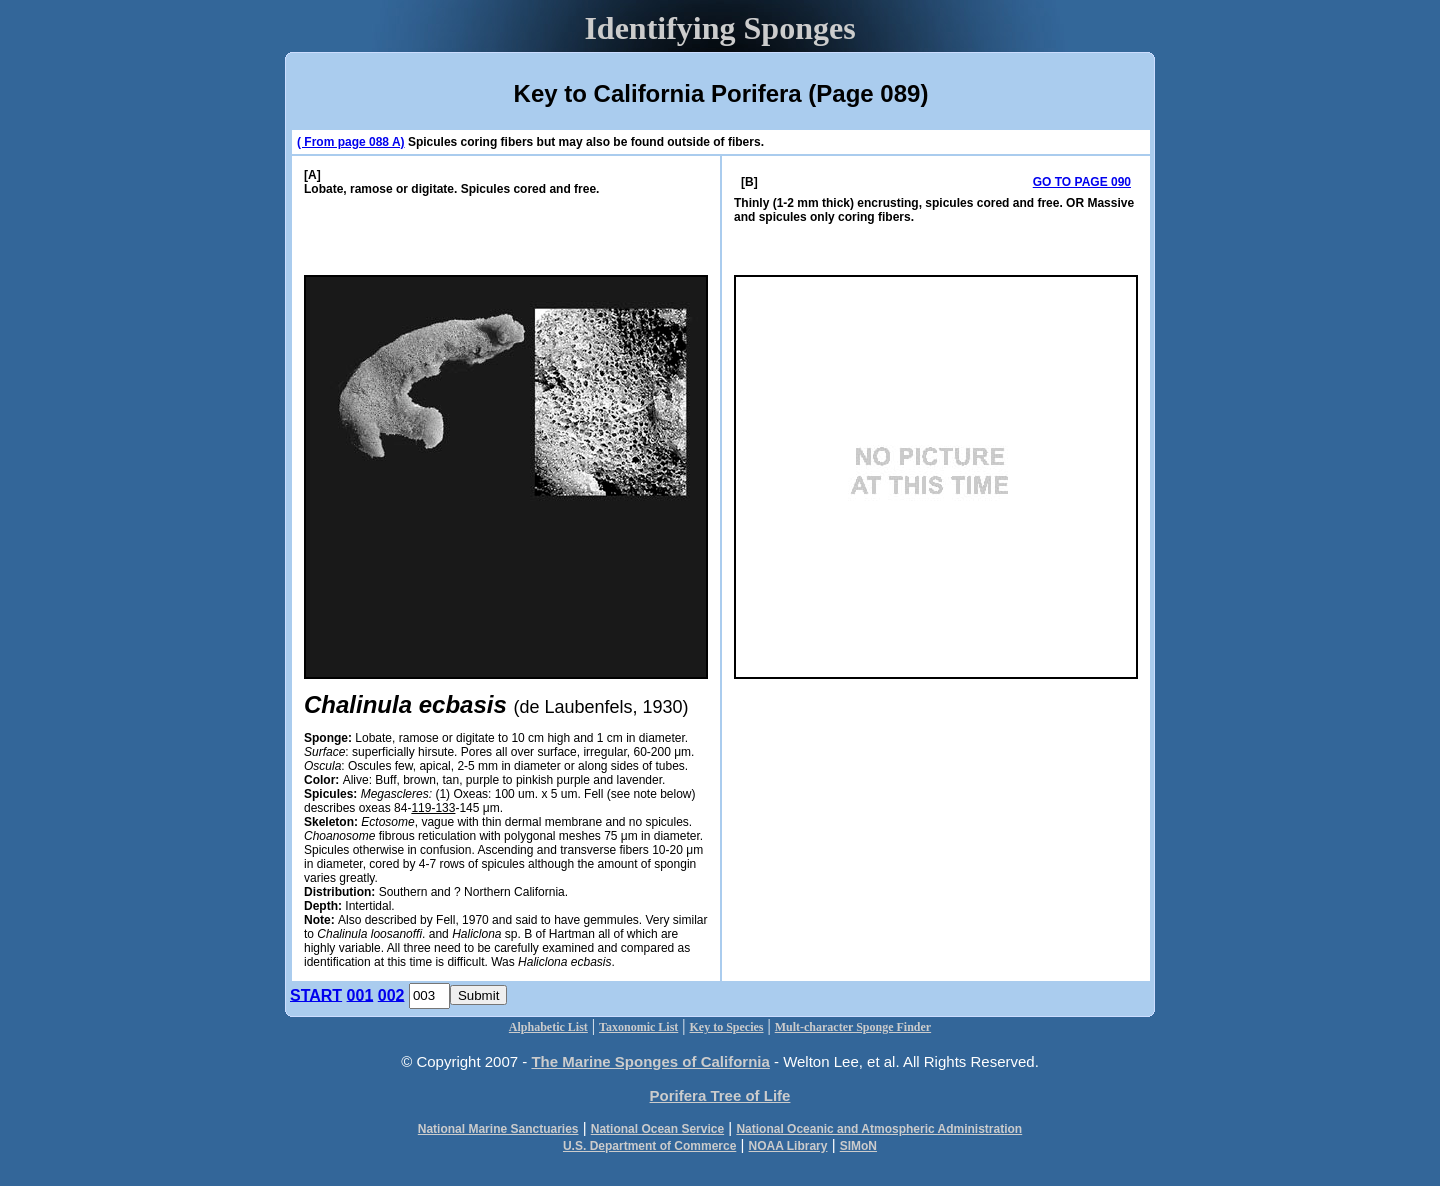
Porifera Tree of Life (720, 1095)
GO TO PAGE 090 (1082, 182)
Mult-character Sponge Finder (853, 1027)
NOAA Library (788, 1146)
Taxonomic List (638, 1027)
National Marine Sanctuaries (498, 1129)
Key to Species (727, 1027)
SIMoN (858, 1146)
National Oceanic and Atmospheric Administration (879, 1129)
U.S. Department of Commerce (649, 1146)
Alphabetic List (548, 1027)
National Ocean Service (657, 1129)
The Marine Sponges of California (650, 1061)
